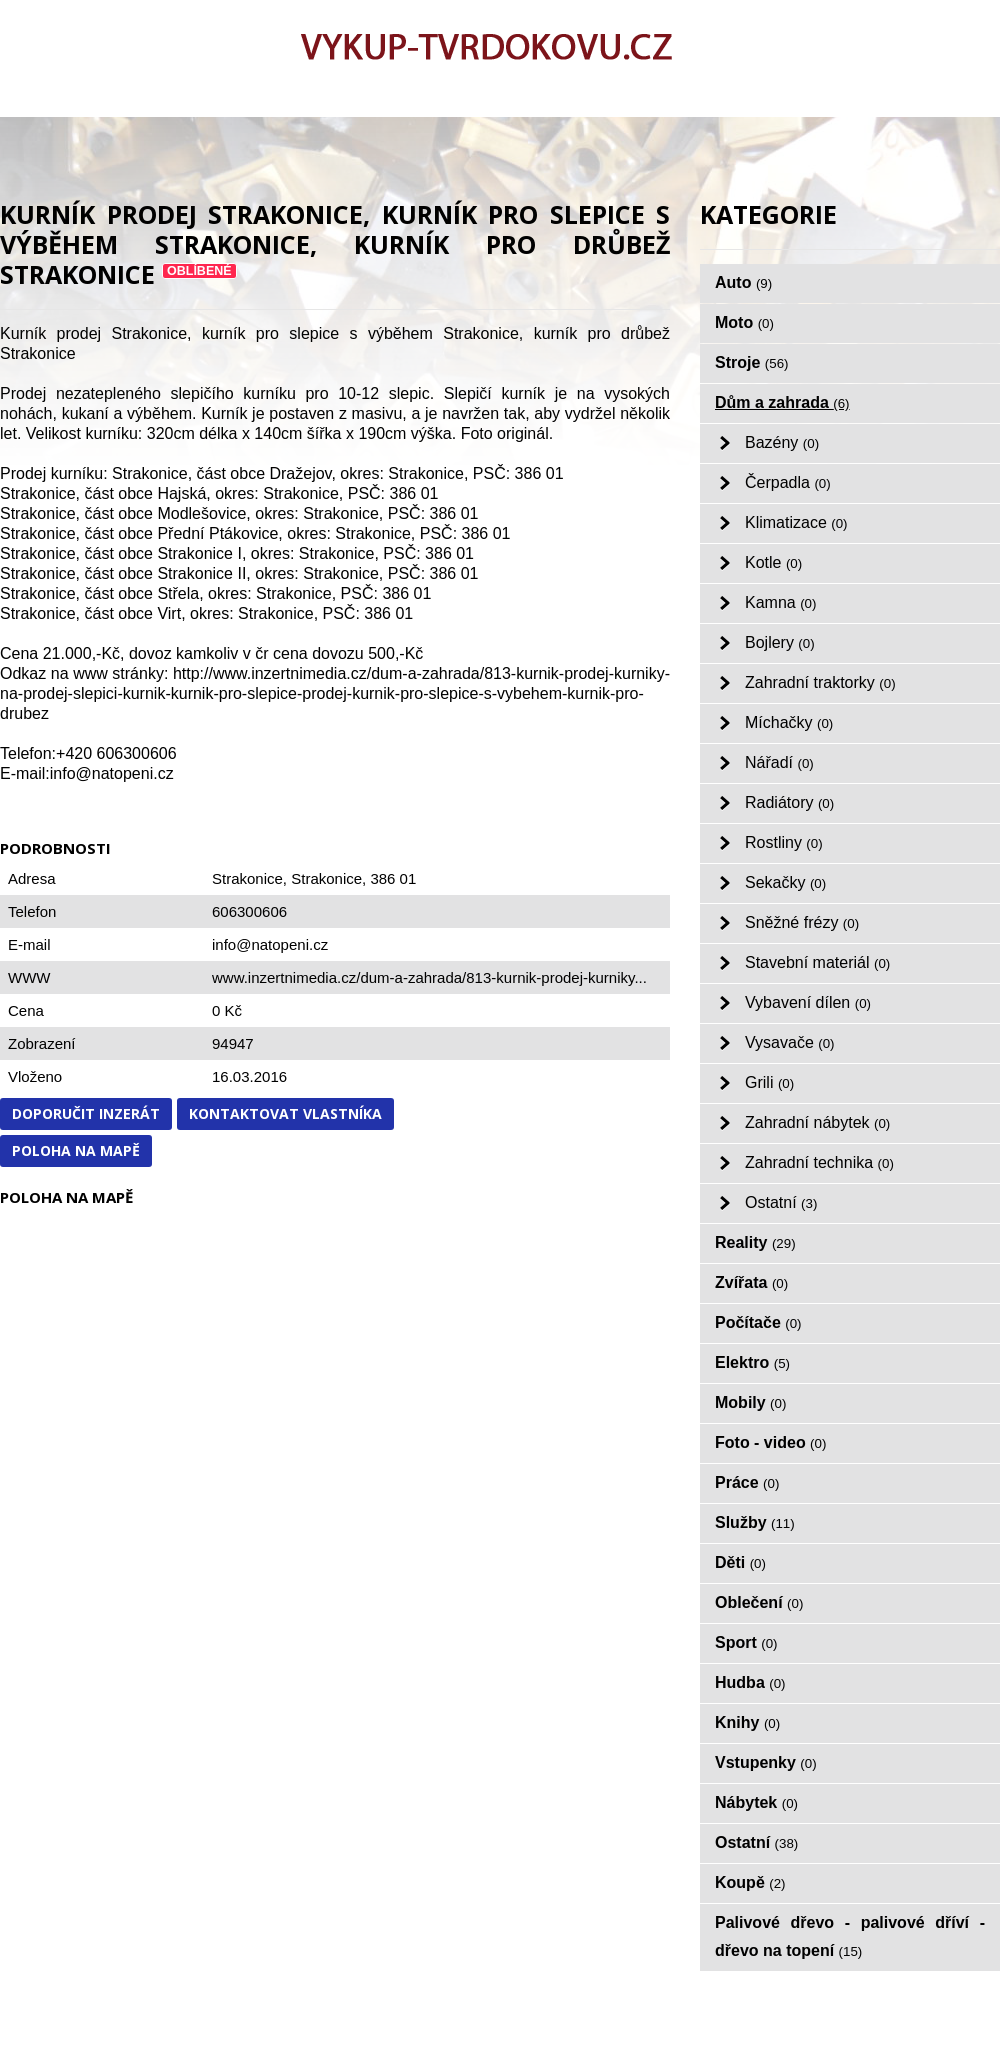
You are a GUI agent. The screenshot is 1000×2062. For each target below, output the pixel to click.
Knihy (747, 1722)
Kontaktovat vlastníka (285, 1113)
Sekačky (785, 882)
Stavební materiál (817, 962)
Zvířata (751, 1282)
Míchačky (789, 722)
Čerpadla (788, 482)
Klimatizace (796, 522)
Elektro (752, 1362)
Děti (740, 1562)
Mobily (750, 1402)
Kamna (780, 602)
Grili (769, 1082)
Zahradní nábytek (817, 1122)
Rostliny (784, 842)
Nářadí (779, 762)
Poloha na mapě (76, 1150)
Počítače (758, 1322)
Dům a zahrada (782, 402)
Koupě (750, 1882)
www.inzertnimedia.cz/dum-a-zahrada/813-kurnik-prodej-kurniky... (429, 977)
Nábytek (756, 1802)
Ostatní (781, 1202)
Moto (744, 322)
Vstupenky (766, 1762)
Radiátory (789, 802)
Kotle (773, 562)
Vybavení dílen (808, 1002)
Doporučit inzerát (86, 1113)
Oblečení (759, 1602)
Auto (743, 282)
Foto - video (770, 1442)
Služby (755, 1522)
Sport (746, 1642)
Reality (755, 1242)
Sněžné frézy (802, 922)
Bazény (782, 442)
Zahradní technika (819, 1162)
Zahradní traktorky (820, 682)
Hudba (750, 1682)
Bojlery (780, 642)
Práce (747, 1482)
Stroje (752, 362)
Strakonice (326, 878)
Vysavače (790, 1042)
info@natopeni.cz (270, 944)
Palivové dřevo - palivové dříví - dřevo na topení (850, 1936)
